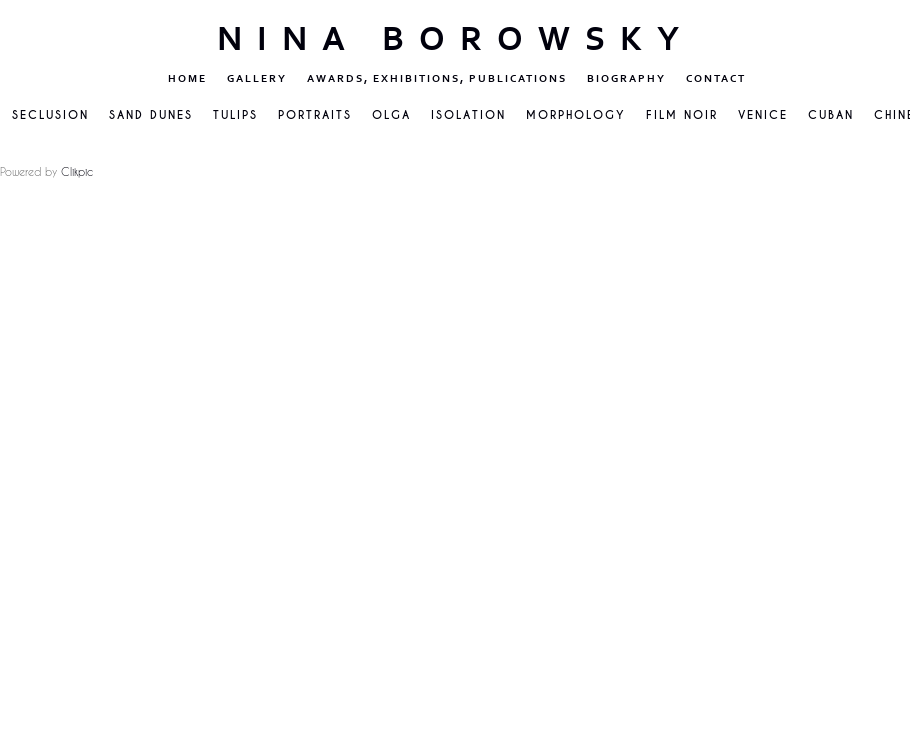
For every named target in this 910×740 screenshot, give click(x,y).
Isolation (468, 115)
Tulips (235, 115)
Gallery (257, 78)
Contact (716, 78)
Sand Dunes (151, 115)
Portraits (315, 115)
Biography (626, 78)
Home (187, 78)
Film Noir (682, 115)
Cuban (831, 115)
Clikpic (77, 171)
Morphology (576, 115)
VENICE (763, 115)
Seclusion (50, 115)
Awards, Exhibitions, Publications (437, 78)
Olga (391, 115)
